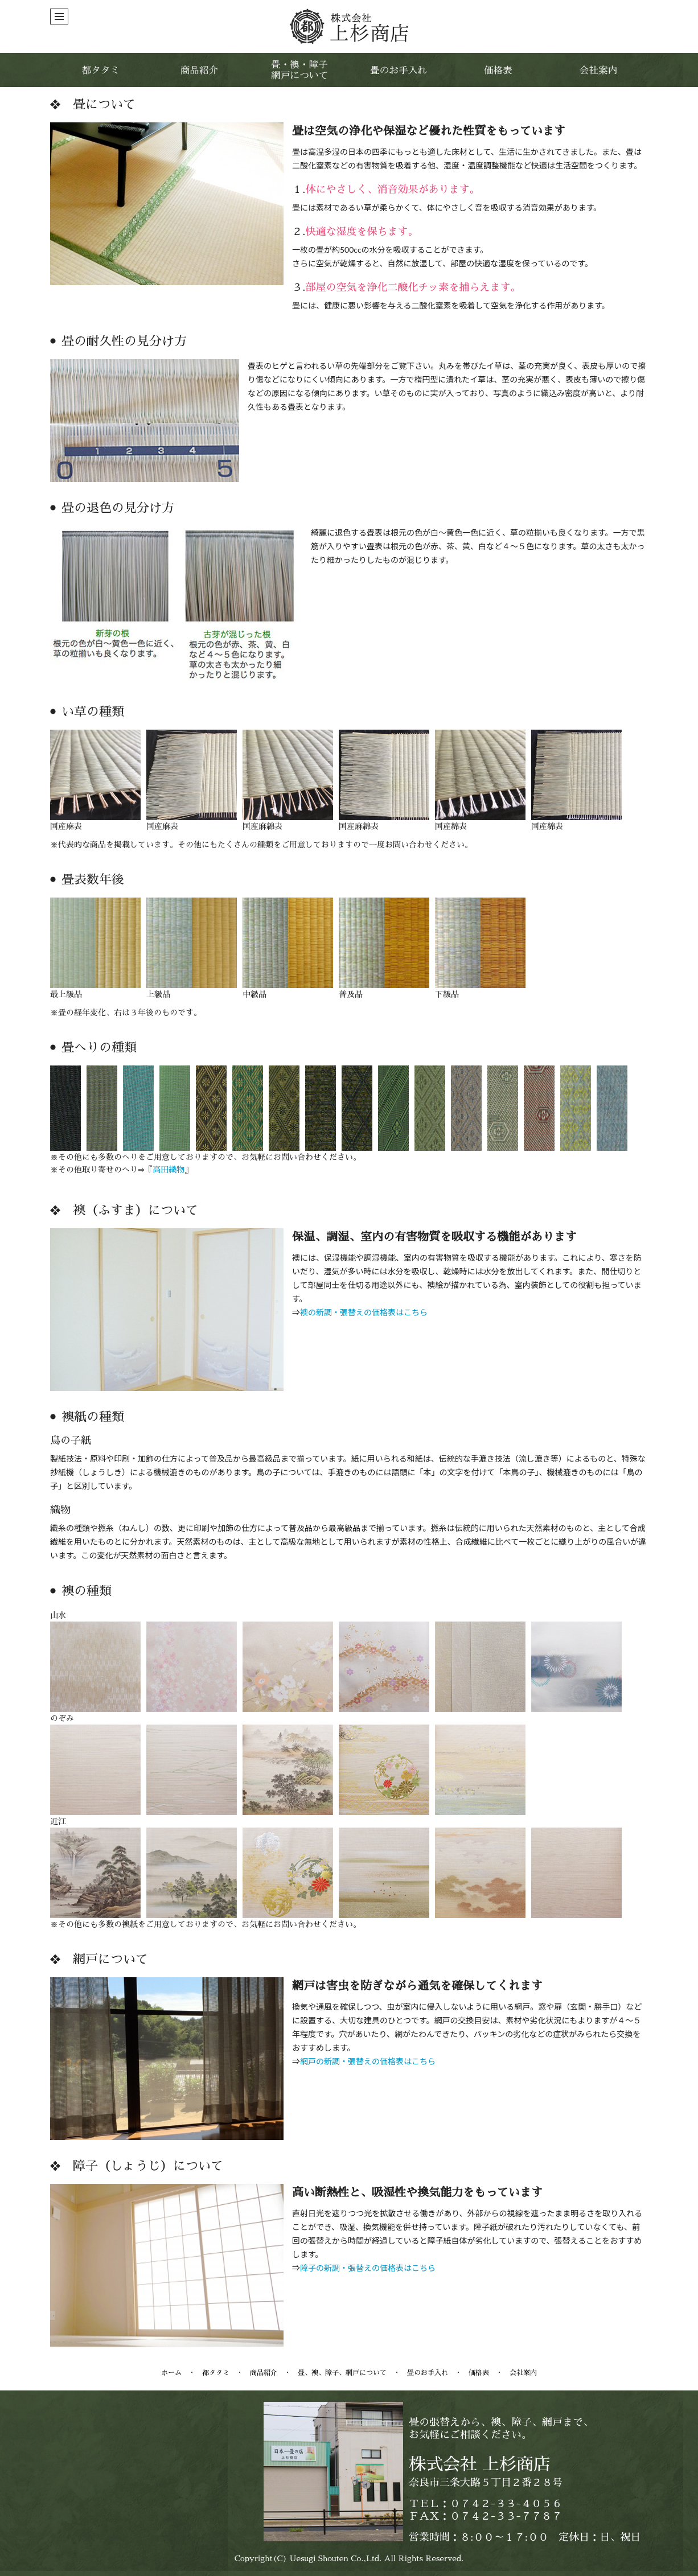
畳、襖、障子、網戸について (342, 2372)
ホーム (171, 2372)
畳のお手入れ (427, 2372)
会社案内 (523, 2372)
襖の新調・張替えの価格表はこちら (364, 1312)
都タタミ (215, 2372)
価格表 (479, 2372)
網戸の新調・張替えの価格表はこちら (368, 2061)
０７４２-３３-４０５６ (506, 2504)
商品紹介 (263, 2372)
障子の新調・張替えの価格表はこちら (368, 2268)
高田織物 (168, 1170)
